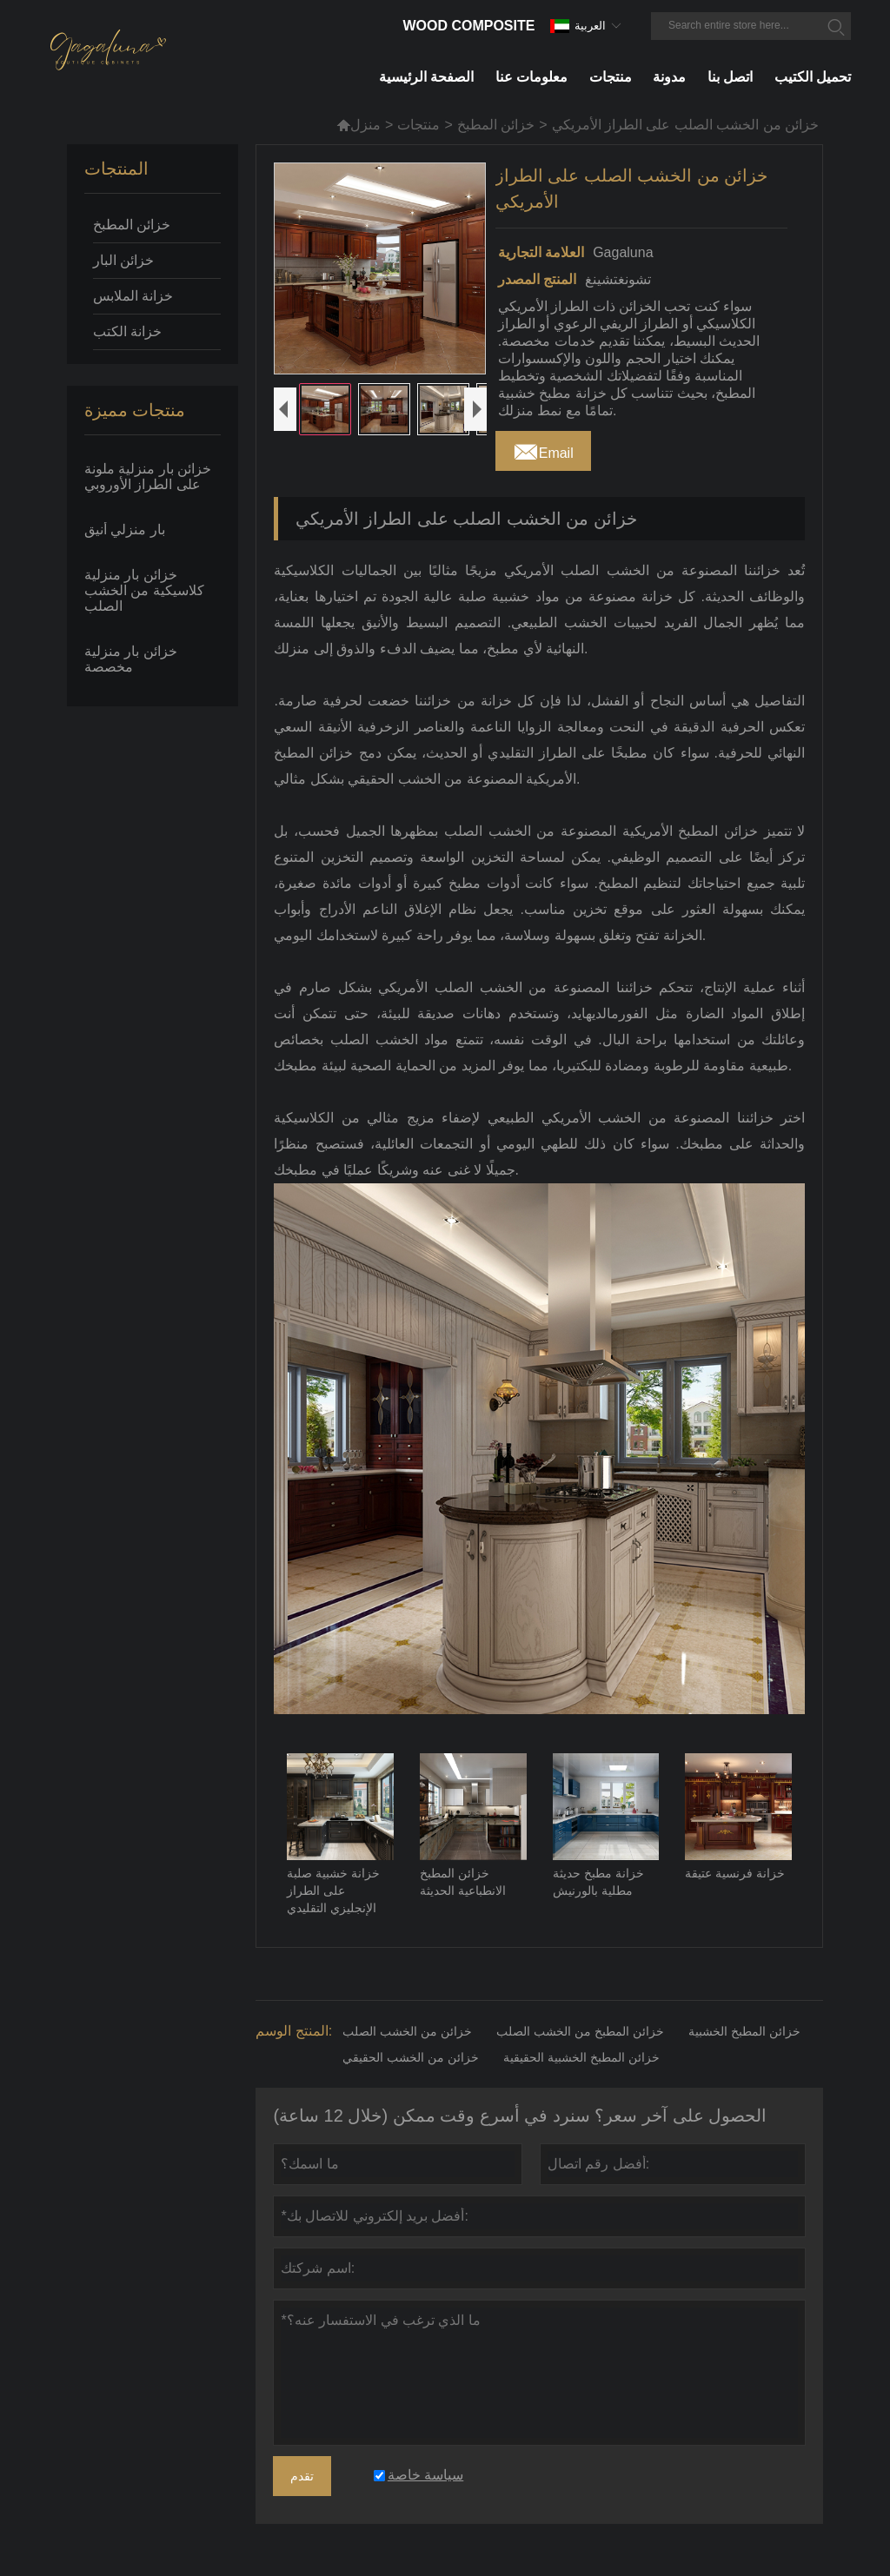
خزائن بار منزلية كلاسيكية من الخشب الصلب (144, 590)
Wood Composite (468, 25)
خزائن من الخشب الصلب (407, 2031)
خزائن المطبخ (496, 124)
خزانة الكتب (127, 331)
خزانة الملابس (133, 295)
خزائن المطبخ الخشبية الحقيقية (581, 2057)
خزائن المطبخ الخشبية (744, 2031)
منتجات (418, 124)
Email (543, 448)
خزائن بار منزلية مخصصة (130, 659)
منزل (358, 124)
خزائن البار (123, 260)
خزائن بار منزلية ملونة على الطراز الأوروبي (147, 476)
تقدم (302, 2476)
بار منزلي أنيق (124, 529)
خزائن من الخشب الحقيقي (410, 2057)
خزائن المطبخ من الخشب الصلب (580, 2031)
